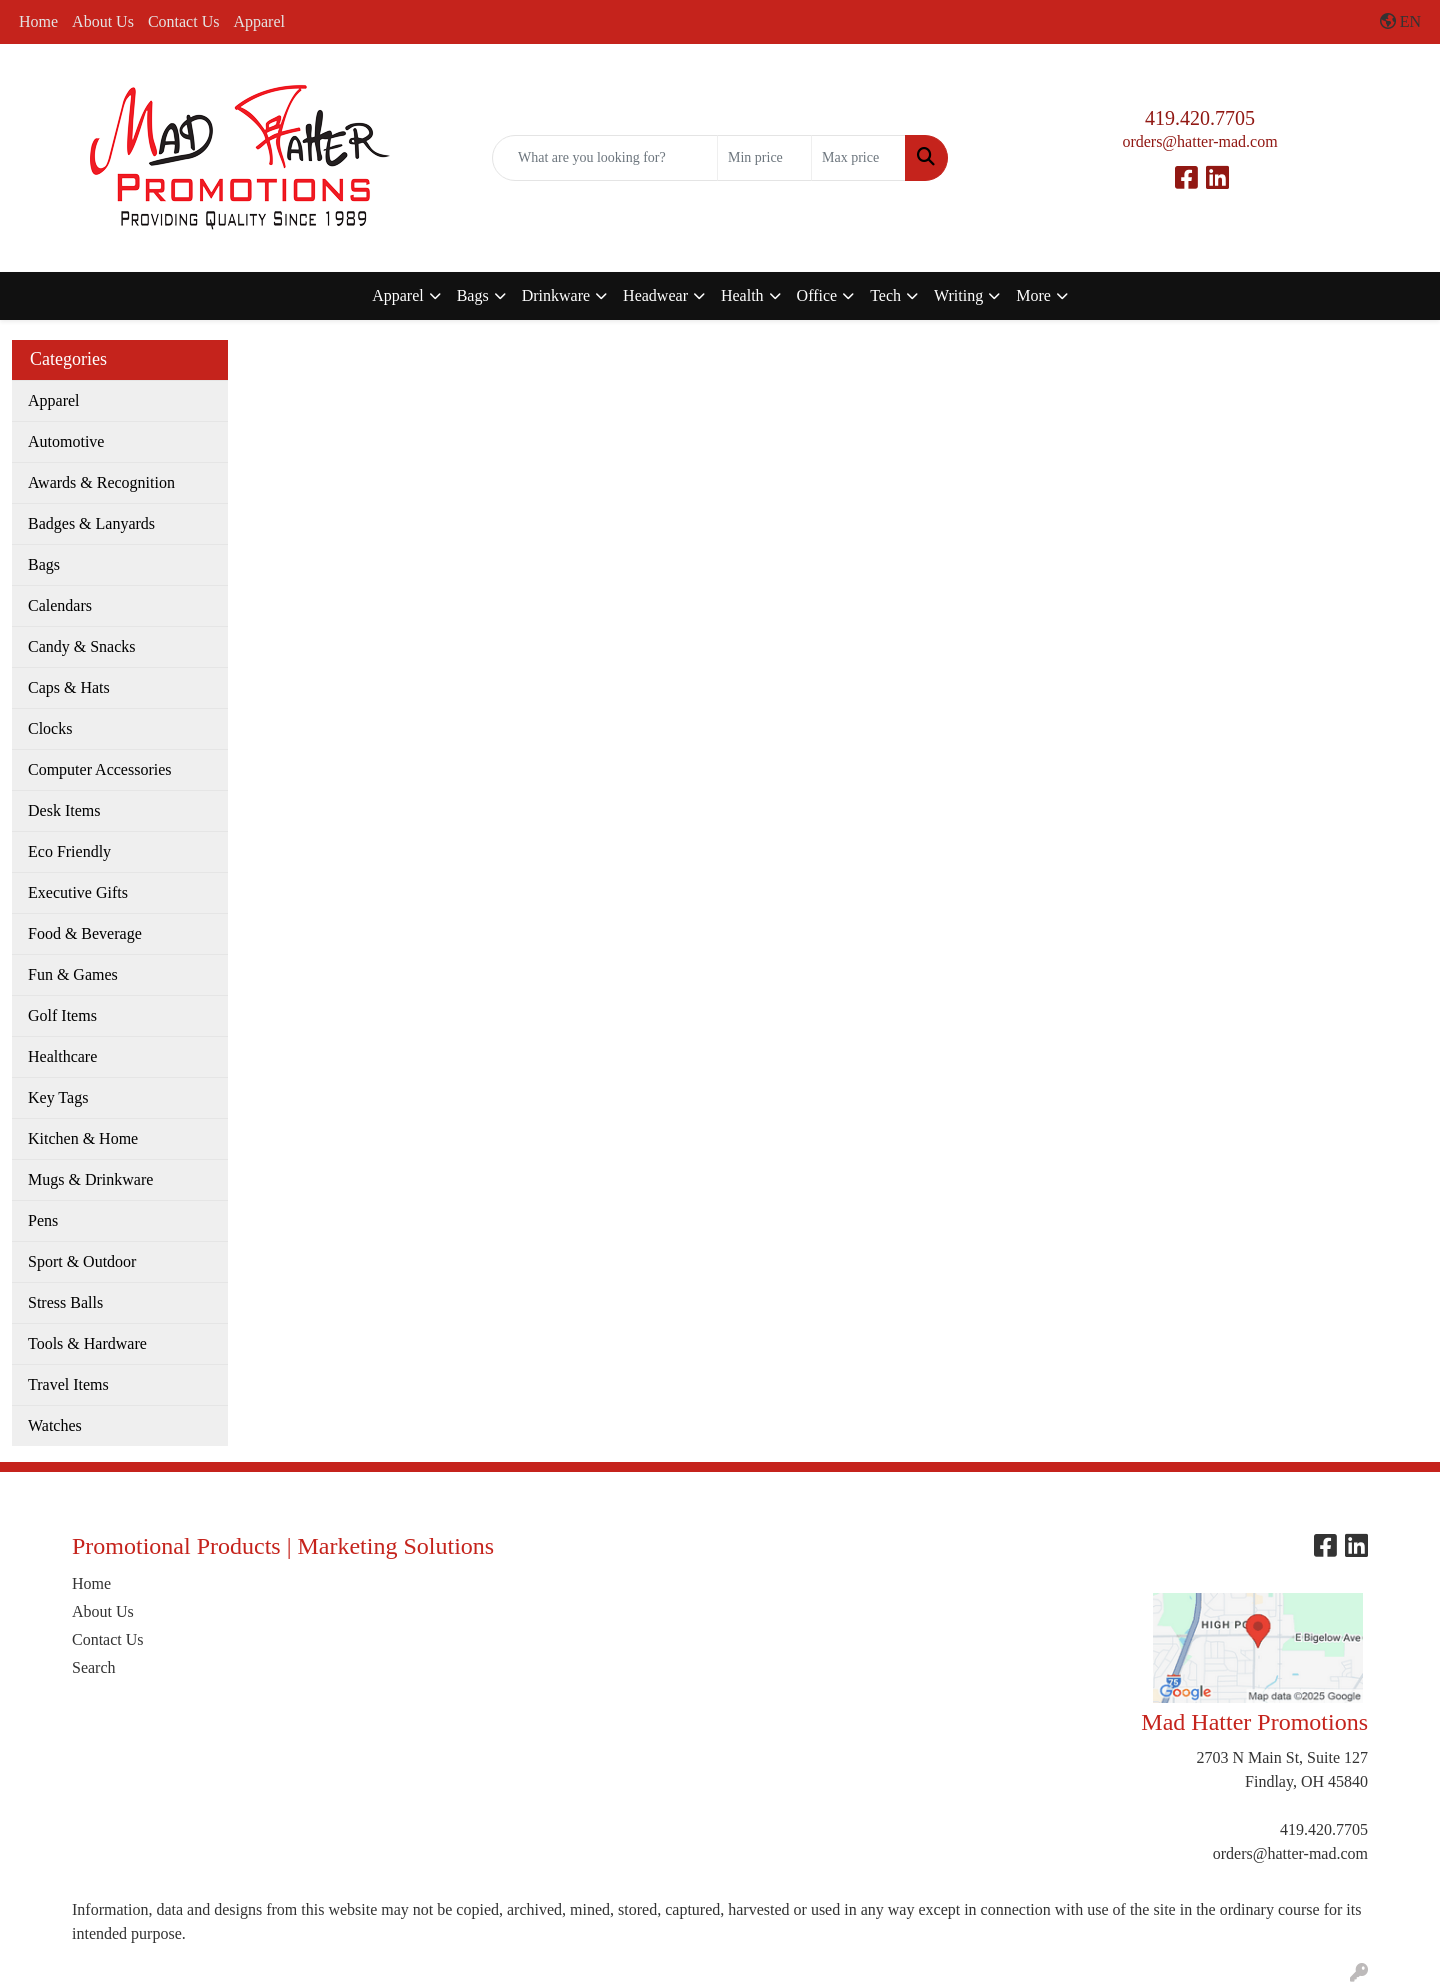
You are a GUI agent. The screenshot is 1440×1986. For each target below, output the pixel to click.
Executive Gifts (78, 892)
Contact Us (184, 21)
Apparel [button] (398, 295)
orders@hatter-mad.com (1199, 141)
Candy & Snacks (82, 646)
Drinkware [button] (556, 295)
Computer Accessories (100, 769)
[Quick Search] (605, 158)
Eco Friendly (69, 851)
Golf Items (62, 1015)
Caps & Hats (69, 687)
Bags (44, 564)
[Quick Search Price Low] (764, 158)
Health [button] (742, 295)
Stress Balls (65, 1302)
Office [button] (817, 295)
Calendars (60, 605)
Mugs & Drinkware (90, 1179)
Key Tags (58, 1097)
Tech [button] (885, 295)
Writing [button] (958, 295)
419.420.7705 (1200, 118)
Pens (43, 1220)
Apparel (259, 21)
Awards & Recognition (101, 482)
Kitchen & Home (83, 1138)
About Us (103, 21)
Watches (55, 1425)
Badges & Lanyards (91, 523)
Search (94, 1667)
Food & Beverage (85, 933)
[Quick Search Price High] (858, 158)
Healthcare (62, 1056)
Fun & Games (73, 974)
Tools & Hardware (87, 1343)
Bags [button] (473, 295)
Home (38, 21)
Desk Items (64, 810)
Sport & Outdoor (82, 1261)
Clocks (50, 728)
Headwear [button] (655, 295)
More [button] (1033, 295)
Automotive (66, 441)
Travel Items (68, 1384)
